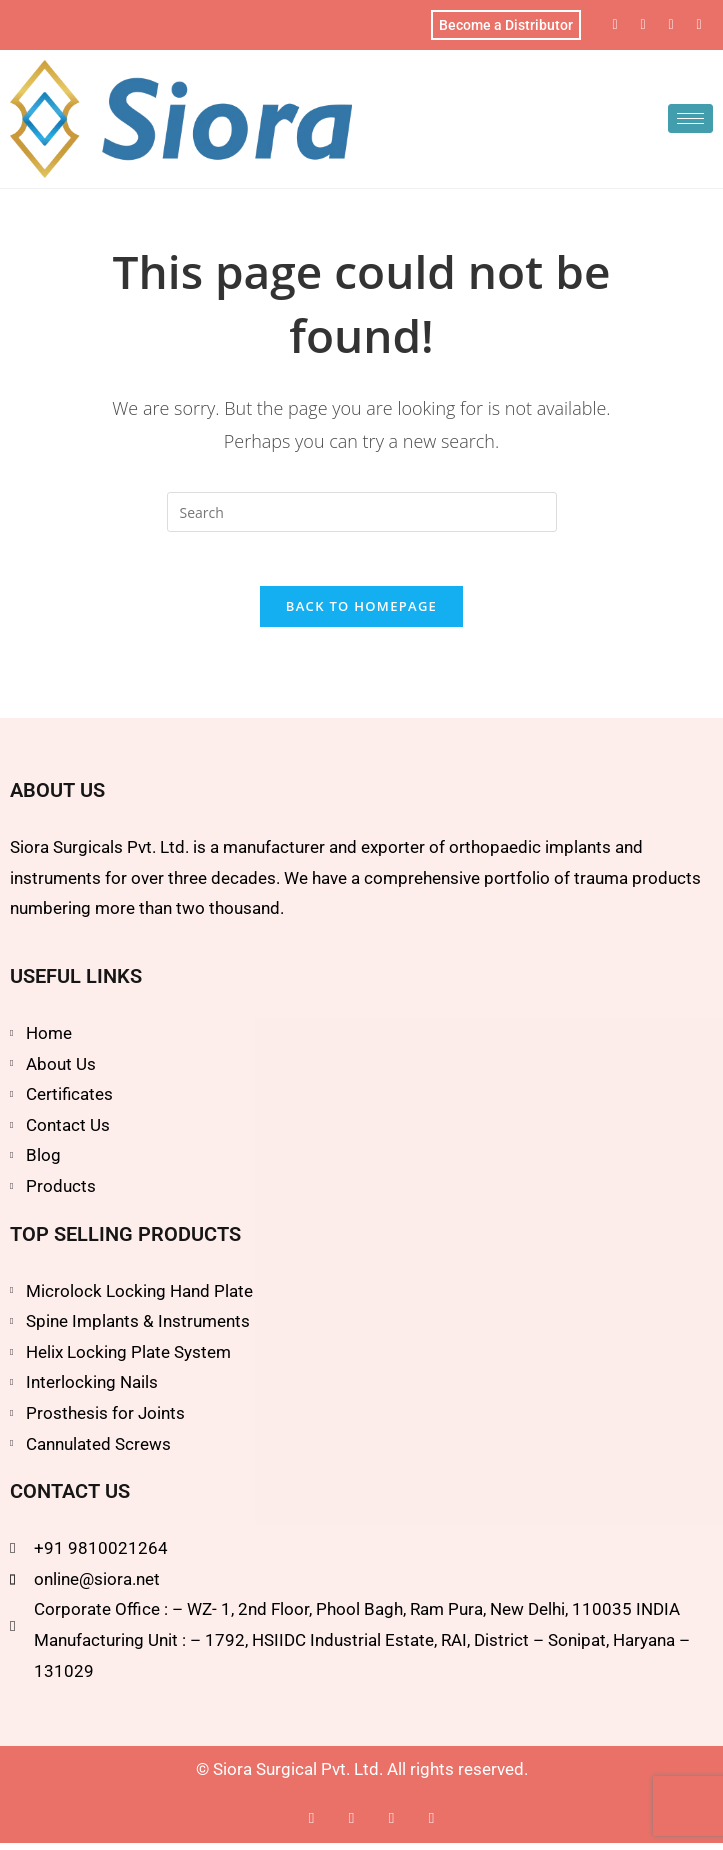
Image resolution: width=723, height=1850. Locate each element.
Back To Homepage (361, 613)
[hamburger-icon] (690, 118)
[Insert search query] (362, 512)
